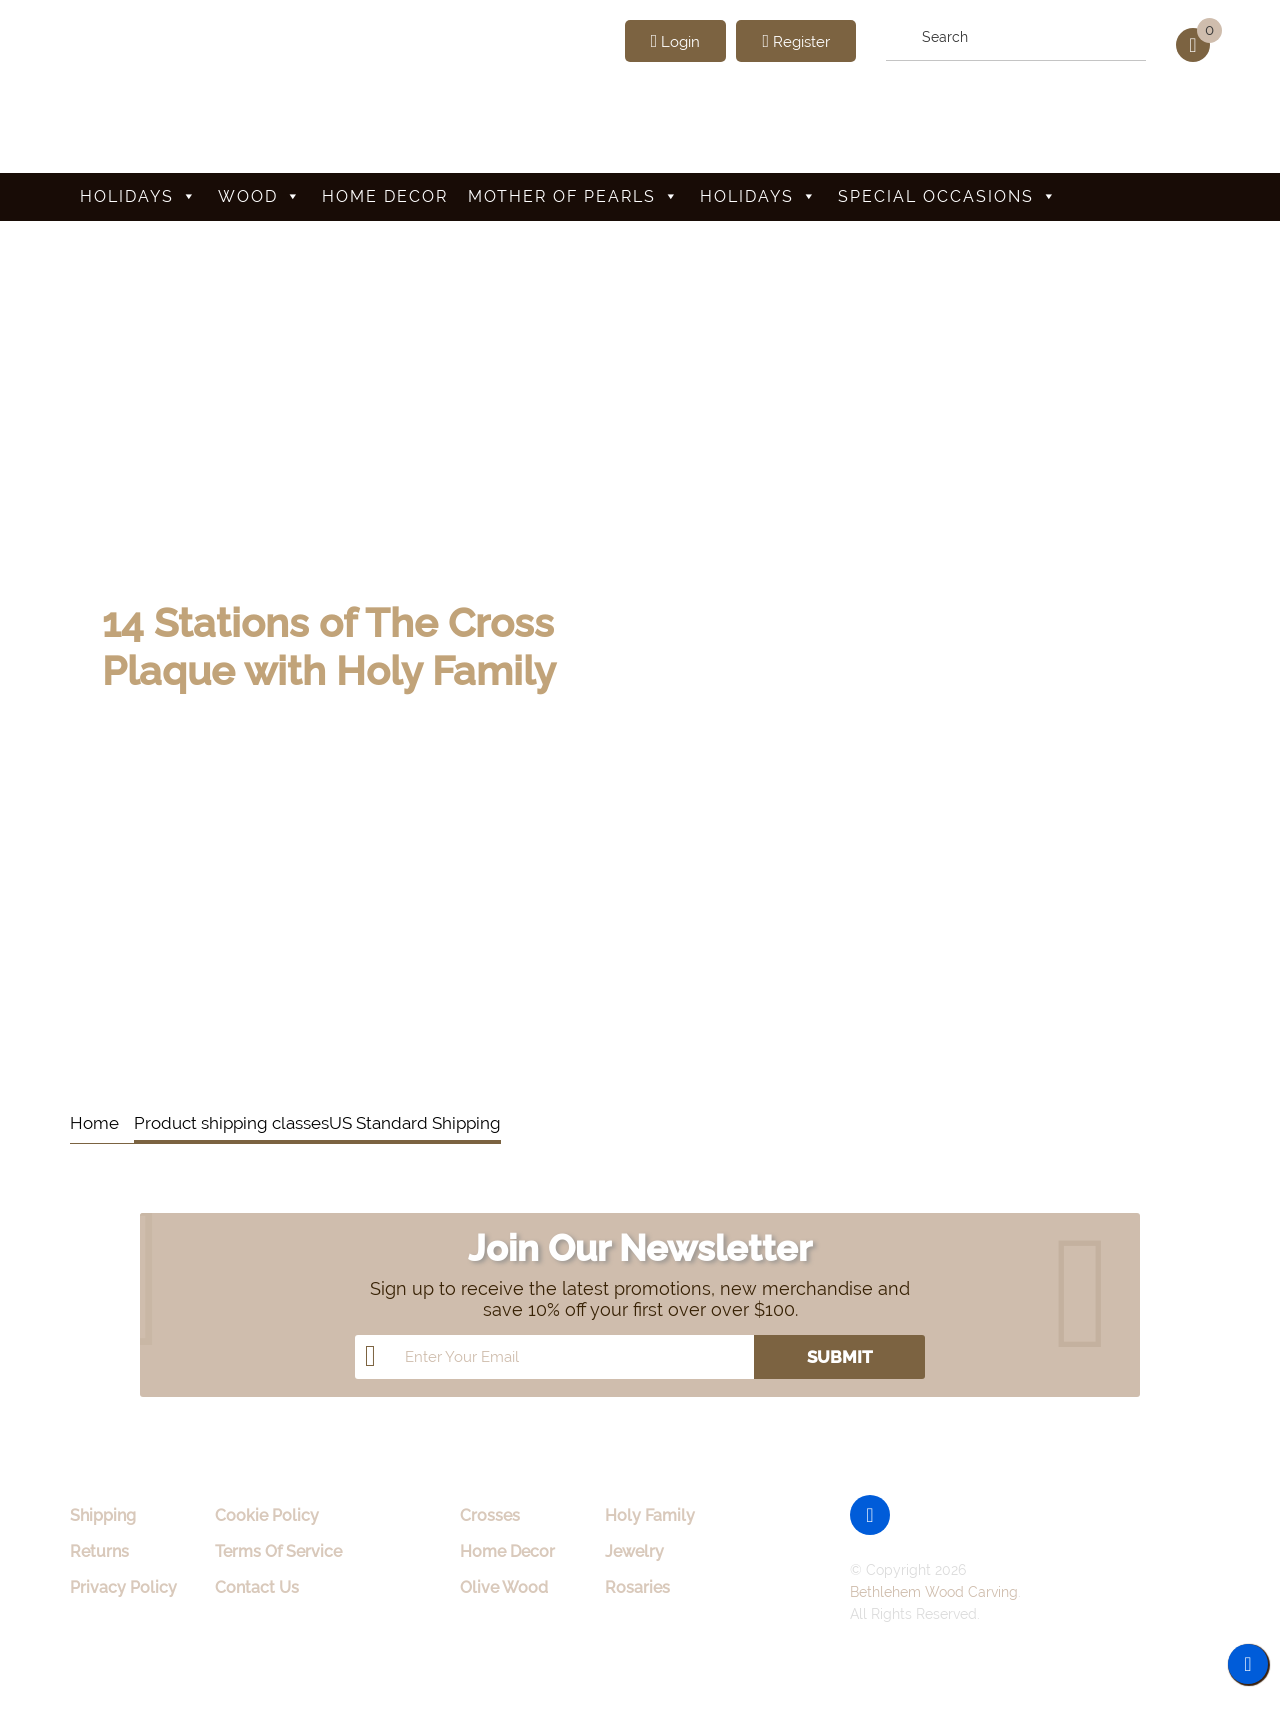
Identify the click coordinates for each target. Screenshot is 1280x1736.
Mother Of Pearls (574, 196)
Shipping (103, 1515)
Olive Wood (504, 1587)
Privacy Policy (123, 1587)
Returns (99, 1551)
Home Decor (385, 196)
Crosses (490, 1515)
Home (94, 1123)
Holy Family (650, 1515)
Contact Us (257, 1587)
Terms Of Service (278, 1551)
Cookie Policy (267, 1515)
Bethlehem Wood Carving (934, 1592)
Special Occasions (948, 196)
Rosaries (637, 1587)
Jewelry (634, 1551)
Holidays (139, 196)
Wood (260, 196)
